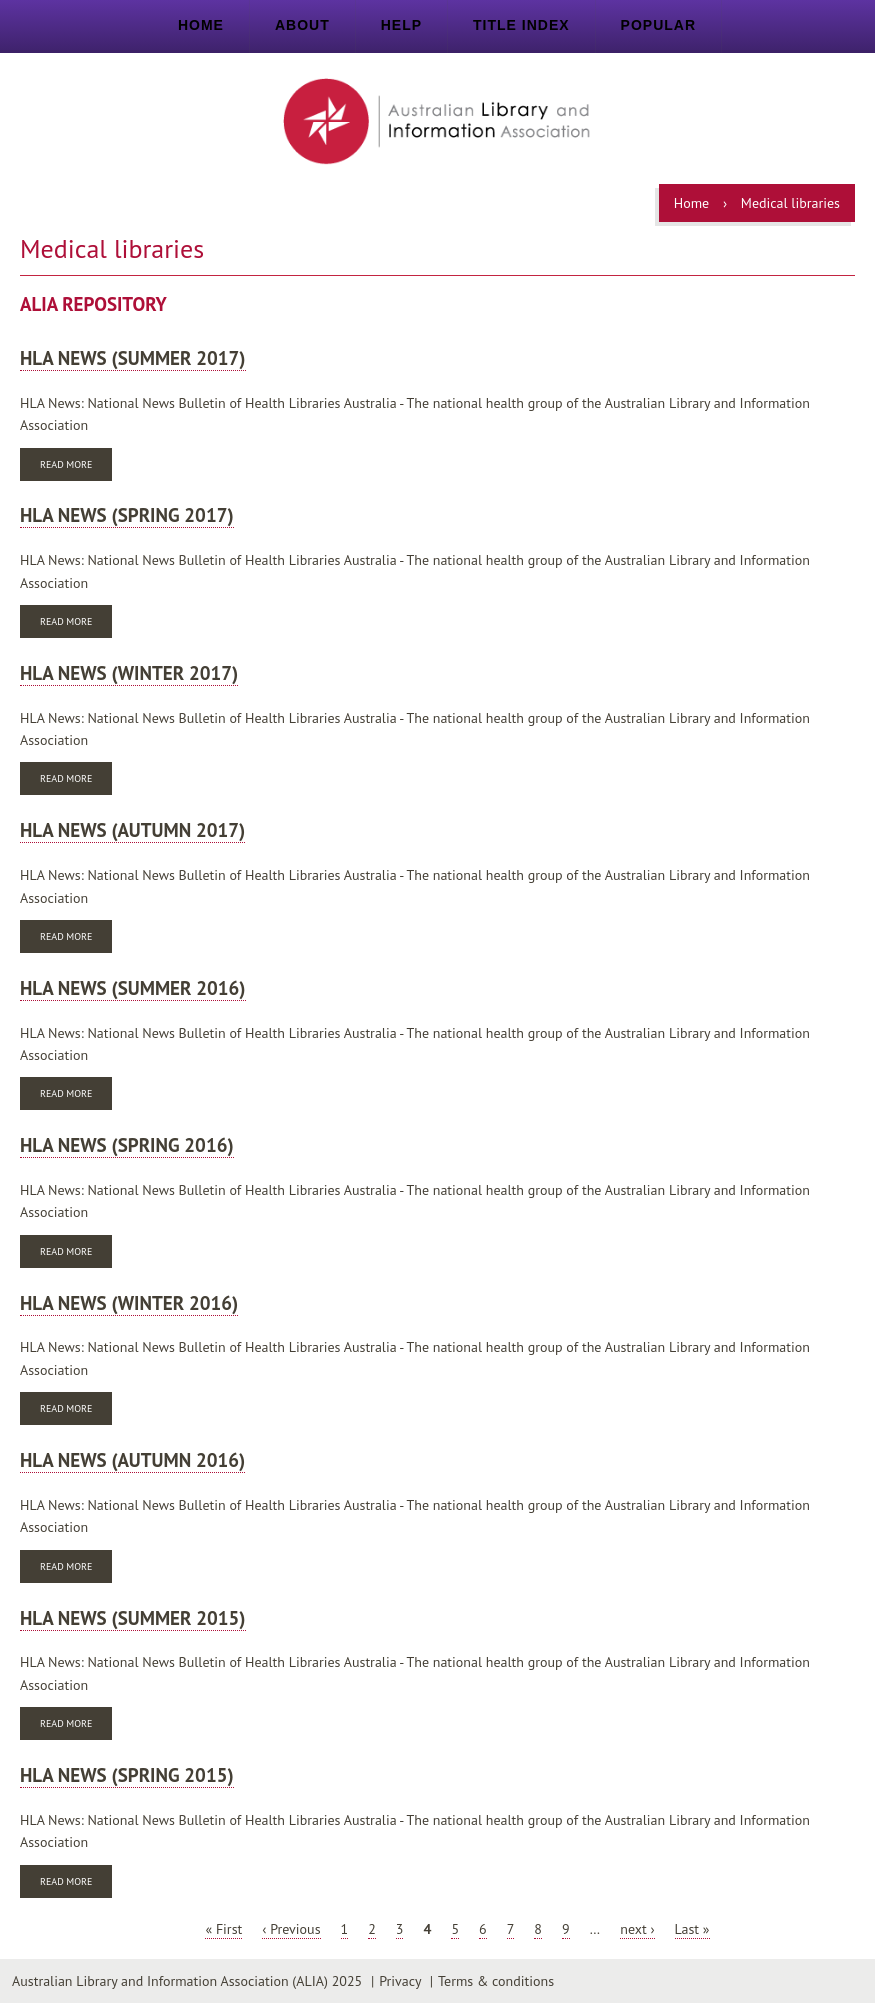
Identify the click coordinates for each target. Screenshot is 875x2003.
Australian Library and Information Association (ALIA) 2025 (187, 1981)
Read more (76, 466)
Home (201, 25)
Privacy (400, 1981)
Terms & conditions (496, 1981)
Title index (521, 25)
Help (401, 25)
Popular (658, 25)
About (302, 25)
